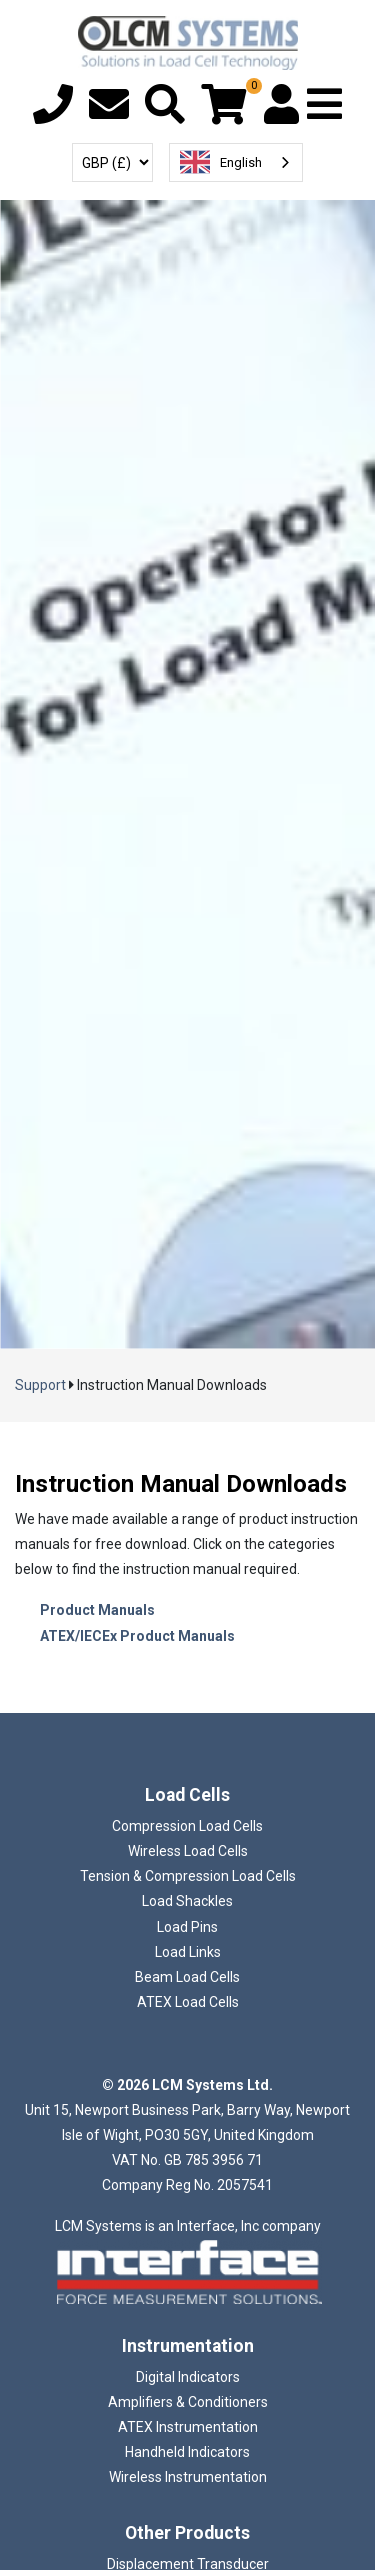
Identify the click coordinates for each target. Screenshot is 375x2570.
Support (40, 1385)
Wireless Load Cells (188, 1851)
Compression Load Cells (187, 1826)
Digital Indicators (188, 2377)
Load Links (188, 1952)
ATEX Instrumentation (188, 2427)
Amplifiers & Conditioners (188, 2402)
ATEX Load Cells (188, 2002)
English (221, 162)
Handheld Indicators (187, 2452)
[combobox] (236, 162)
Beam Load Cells (187, 1977)
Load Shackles (187, 1901)
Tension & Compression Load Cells (188, 1876)
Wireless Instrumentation (188, 2477)
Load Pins (187, 1927)
